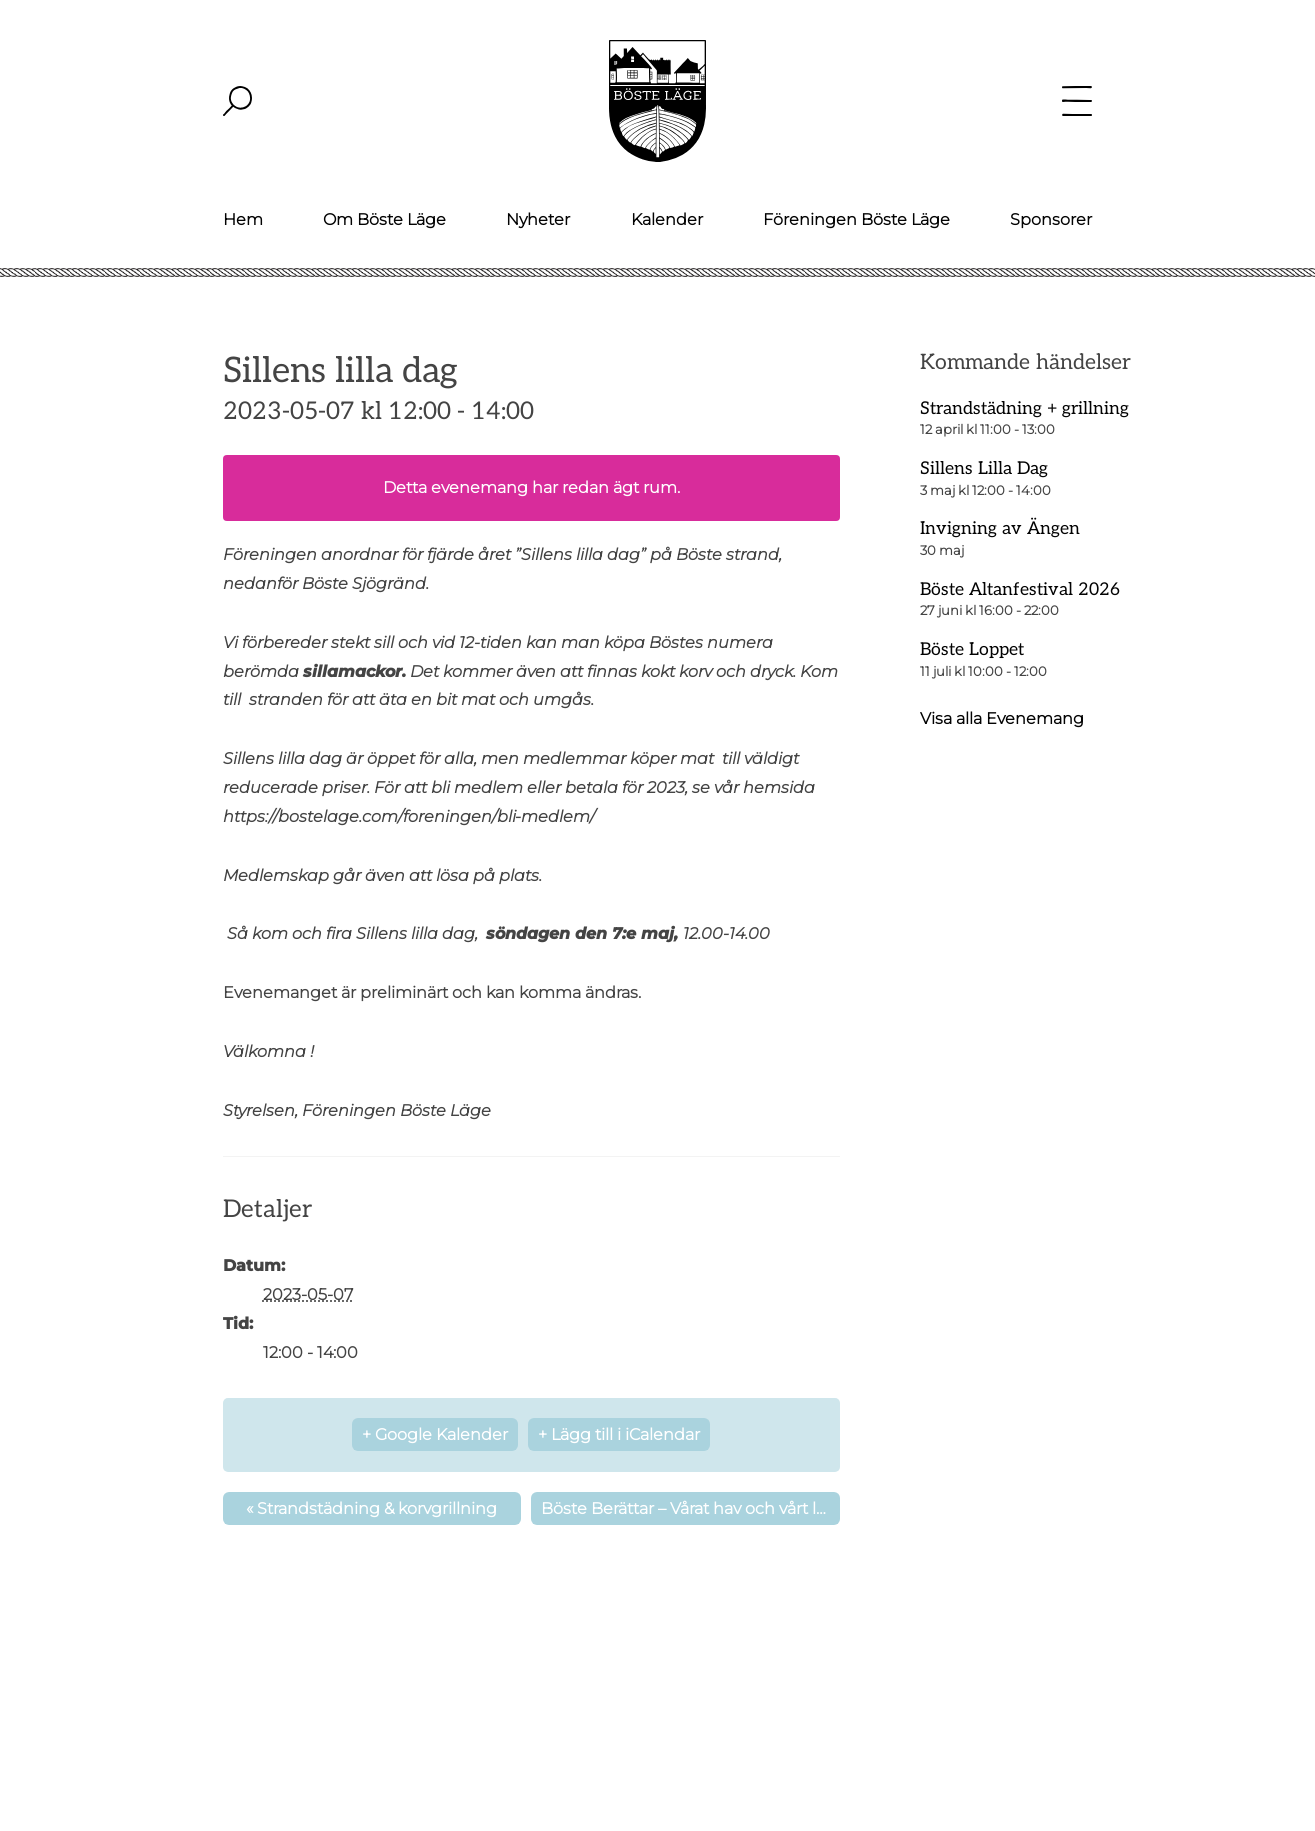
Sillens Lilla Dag (984, 468)
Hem (243, 219)
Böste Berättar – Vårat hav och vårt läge (690, 1508)
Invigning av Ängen (1000, 528)
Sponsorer (1051, 219)
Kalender (667, 219)
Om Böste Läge (384, 219)
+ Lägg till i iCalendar (619, 1434)
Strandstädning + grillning (1024, 408)
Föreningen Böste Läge (856, 219)
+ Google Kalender (435, 1434)
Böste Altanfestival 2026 (1020, 589)
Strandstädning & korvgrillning (371, 1508)
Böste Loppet (972, 649)
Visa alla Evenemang (1002, 718)
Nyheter (538, 219)
